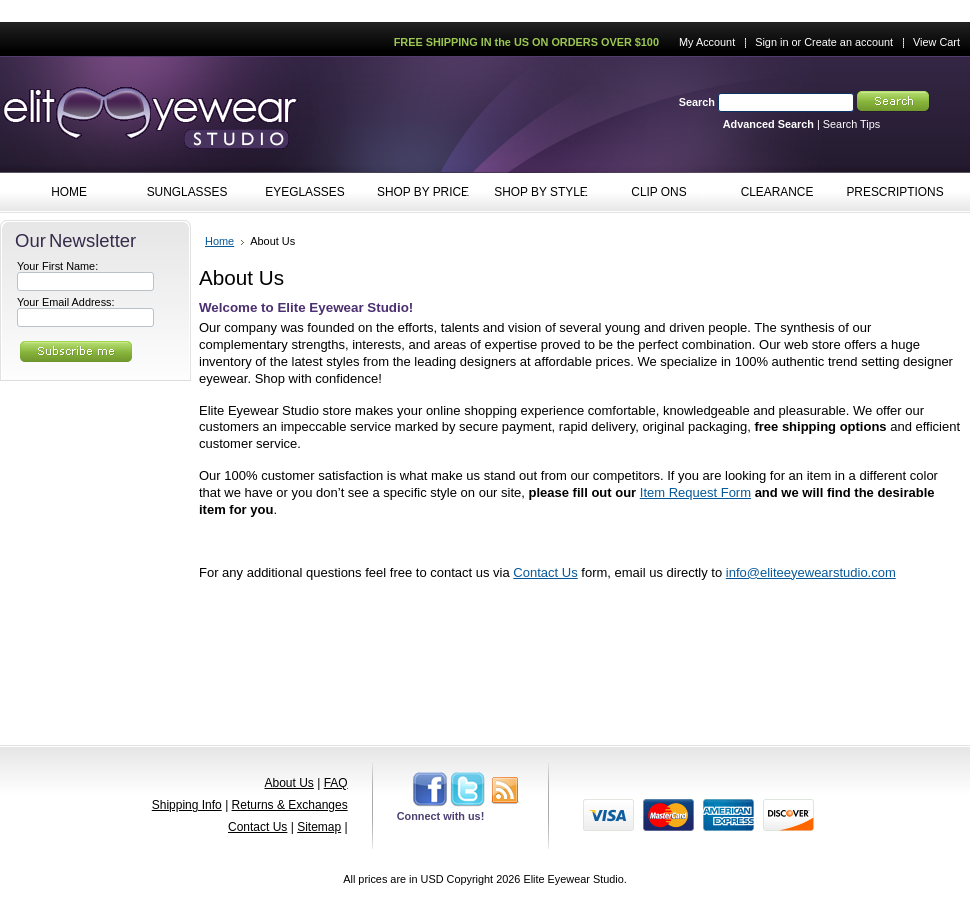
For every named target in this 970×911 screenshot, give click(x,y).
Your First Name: (57, 266)
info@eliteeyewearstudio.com (811, 572)
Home (219, 241)
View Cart (936, 42)
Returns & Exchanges (290, 805)
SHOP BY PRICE (418, 193)
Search (697, 102)
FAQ (336, 783)
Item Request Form (695, 492)
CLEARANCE (777, 192)
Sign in (771, 42)
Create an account (848, 42)
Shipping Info (187, 805)
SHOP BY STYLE (536, 193)
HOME (69, 192)
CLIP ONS (654, 193)
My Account (707, 42)
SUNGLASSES (182, 193)
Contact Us (545, 572)
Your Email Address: (66, 302)
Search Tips (851, 124)
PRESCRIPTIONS (894, 192)
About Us (288, 783)
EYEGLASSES (300, 193)
